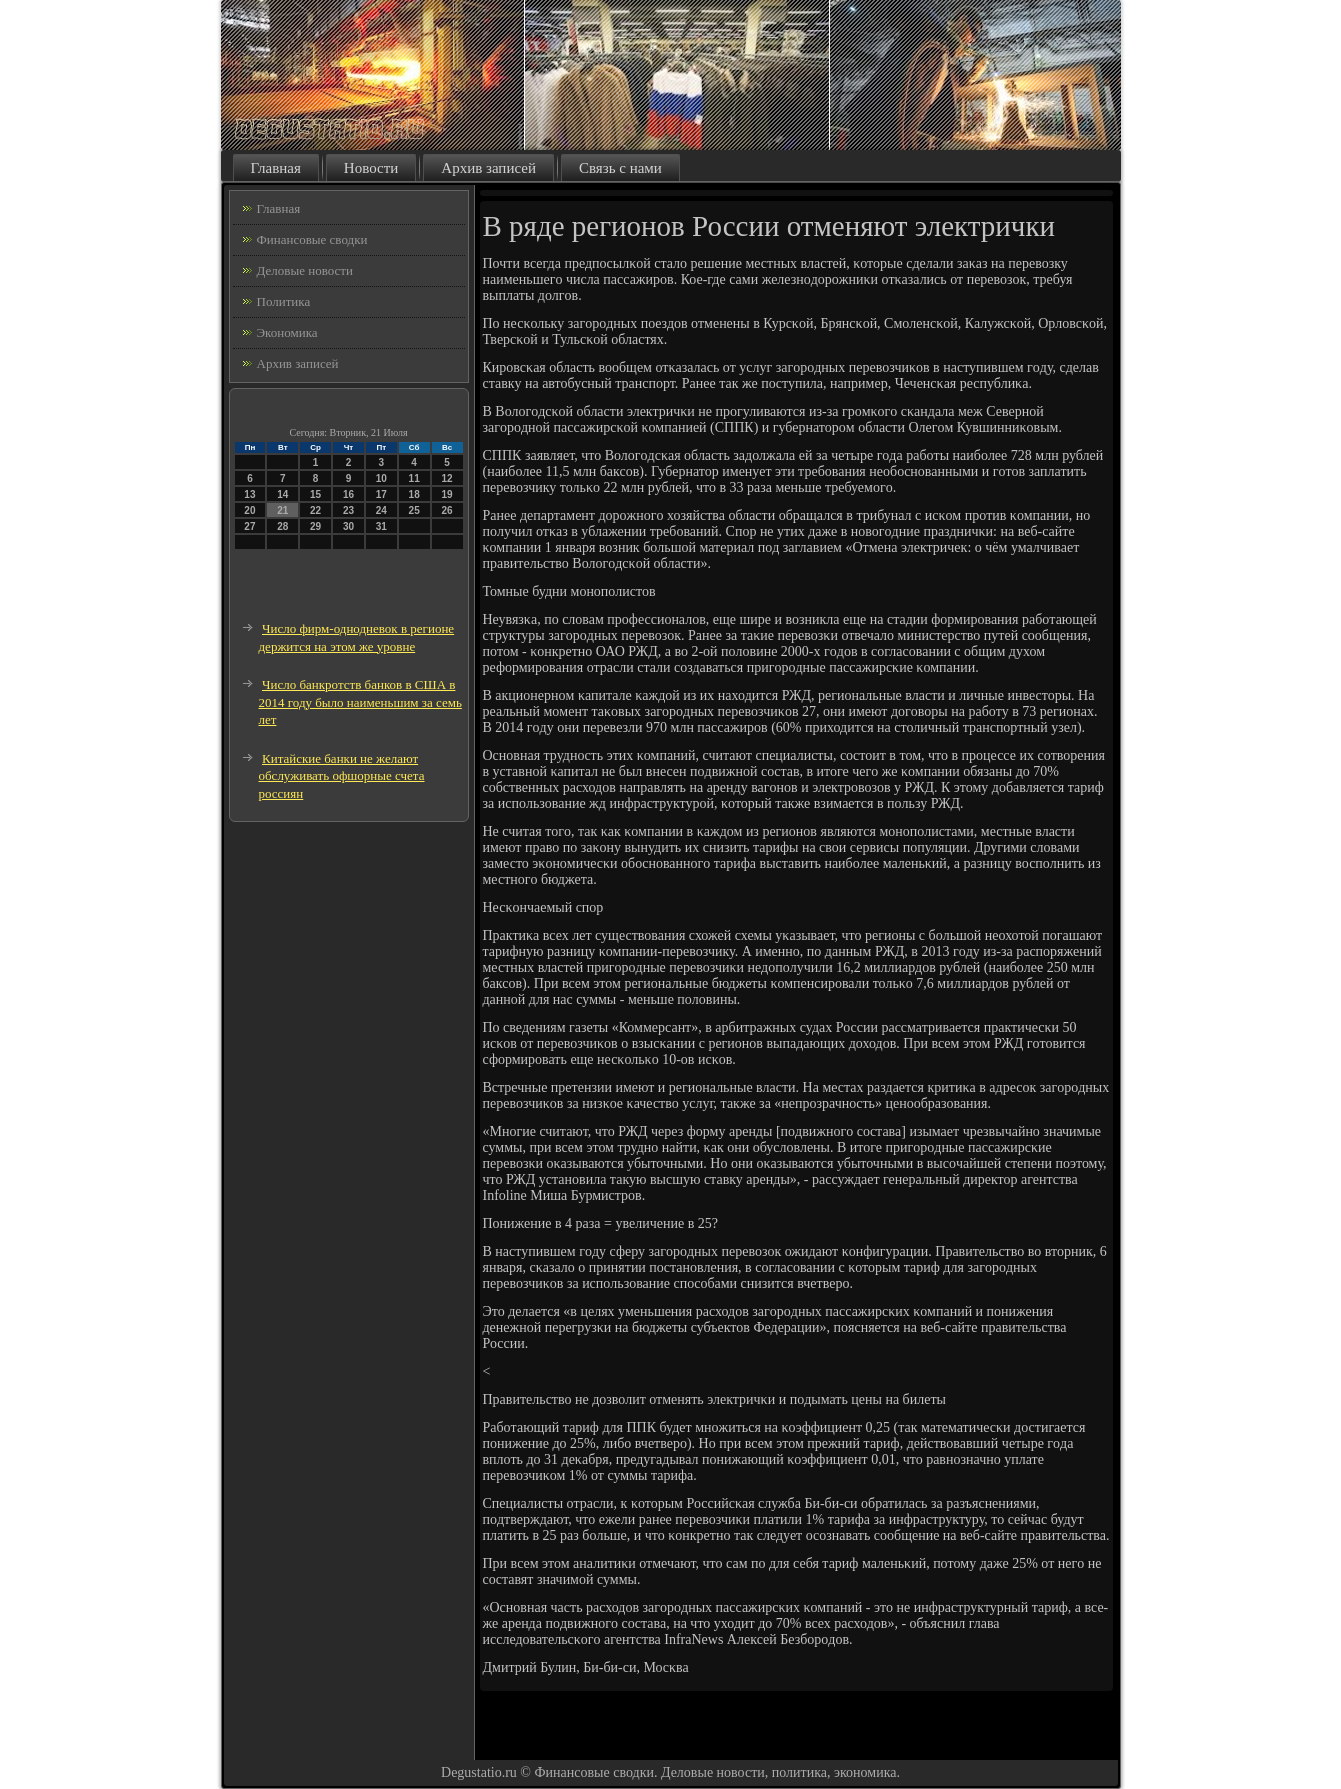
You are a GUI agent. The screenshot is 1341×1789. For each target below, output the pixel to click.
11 (414, 478)
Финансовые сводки (312, 239)
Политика (284, 301)
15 (315, 494)
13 (249, 494)
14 (282, 494)
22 (315, 510)
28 (282, 526)
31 (381, 526)
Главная (276, 168)
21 (282, 510)
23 (348, 510)
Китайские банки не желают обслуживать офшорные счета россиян (342, 776)
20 (249, 510)
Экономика (287, 332)
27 (249, 526)
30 (348, 526)
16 (348, 494)
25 (414, 510)
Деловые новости (305, 270)
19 (446, 494)
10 (381, 478)
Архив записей (488, 168)
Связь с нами (620, 168)
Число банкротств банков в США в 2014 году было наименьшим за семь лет (360, 702)
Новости (371, 168)
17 (381, 494)
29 (315, 526)
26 (446, 510)
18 (414, 494)
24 (381, 510)
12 (446, 478)
